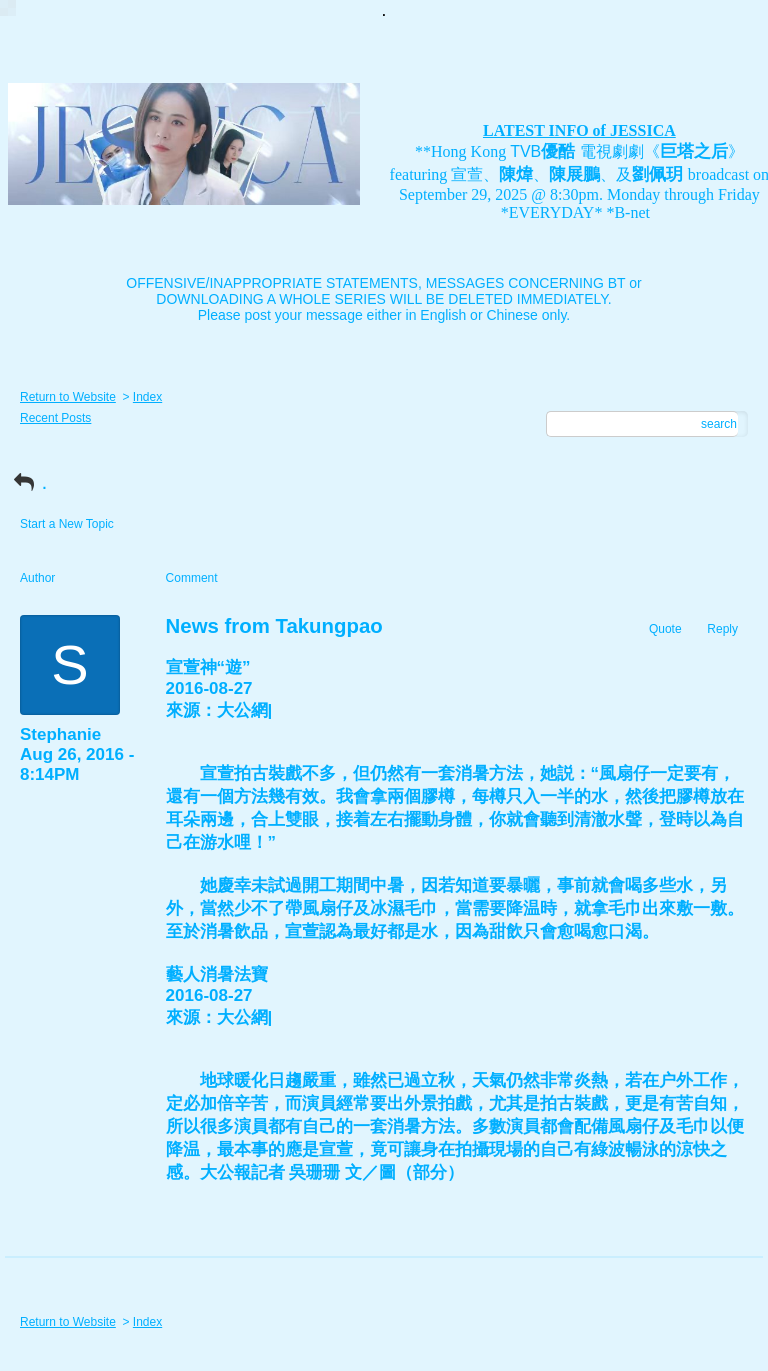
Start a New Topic (67, 524)
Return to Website (68, 397)
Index (147, 397)
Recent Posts (55, 418)
